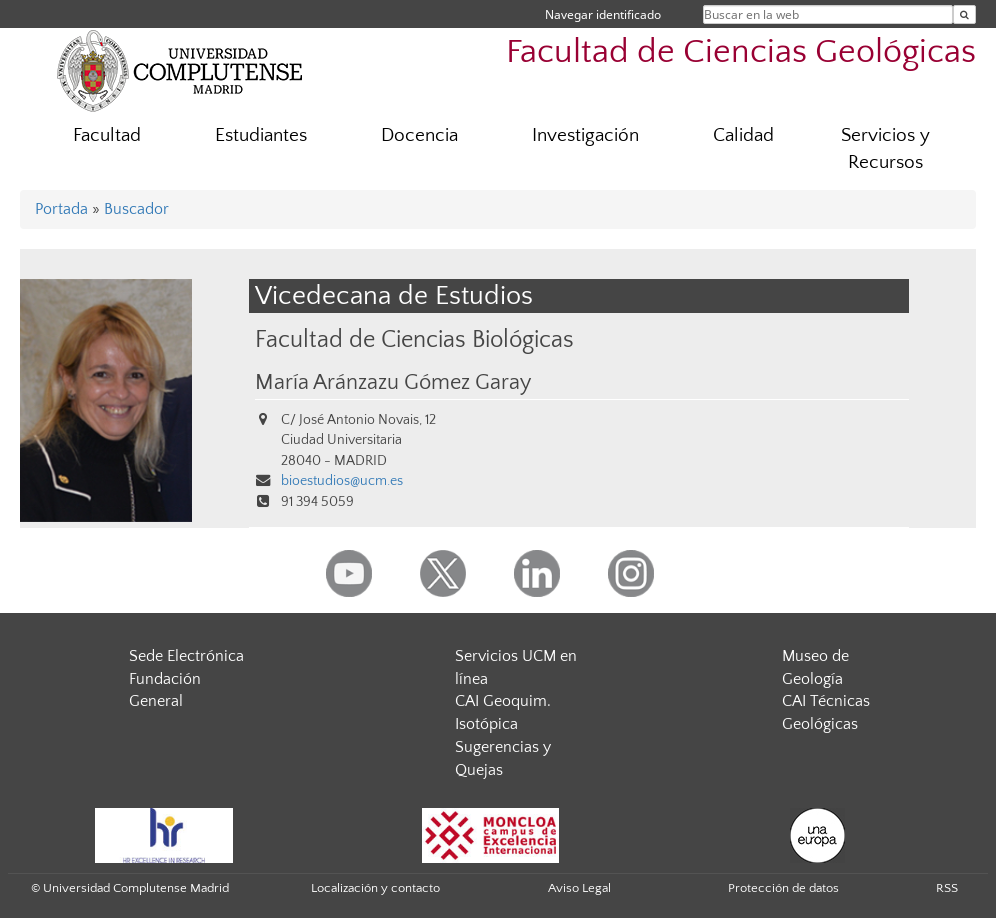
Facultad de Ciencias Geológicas (741, 52)
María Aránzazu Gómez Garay (393, 383)
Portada (61, 209)
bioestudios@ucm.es (342, 481)
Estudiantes (261, 135)
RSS (947, 888)
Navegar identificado (603, 14)
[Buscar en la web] (964, 14)
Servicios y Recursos (885, 149)
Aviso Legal (579, 888)
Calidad (743, 135)
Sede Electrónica (186, 656)
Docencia (419, 135)
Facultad (107, 135)
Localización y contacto (375, 888)
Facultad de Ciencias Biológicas (414, 339)
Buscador (136, 209)
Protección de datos (783, 888)
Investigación (585, 135)
